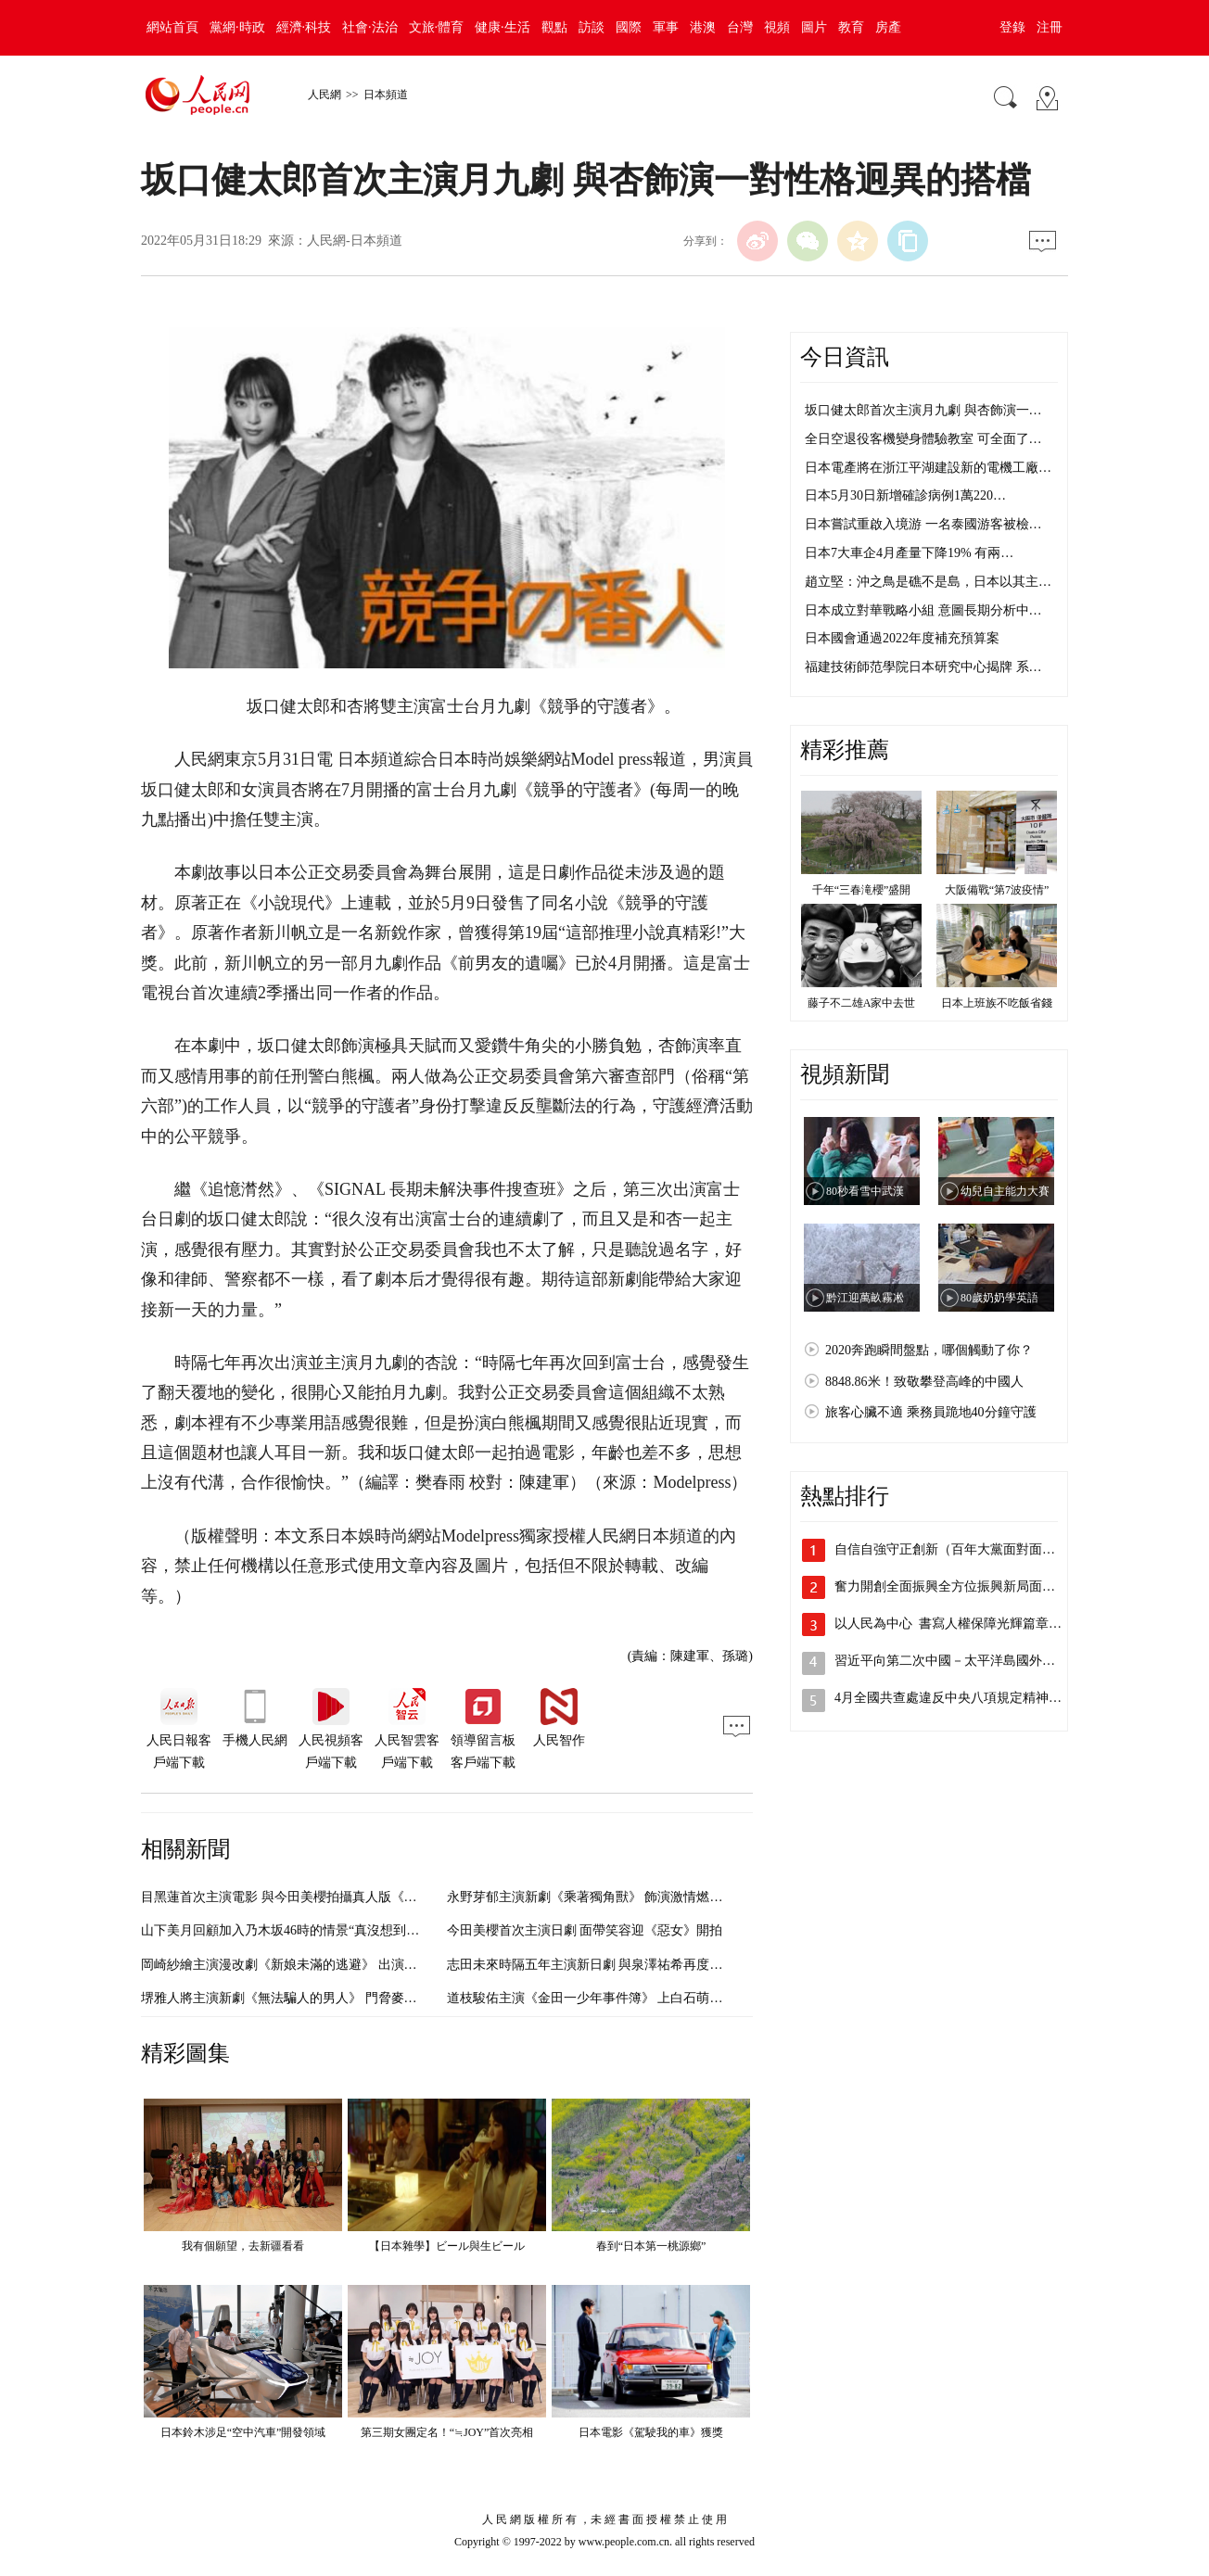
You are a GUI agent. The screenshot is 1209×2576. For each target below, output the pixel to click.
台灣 (740, 27)
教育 (851, 27)
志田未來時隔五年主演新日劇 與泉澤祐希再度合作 (591, 1965)
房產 (888, 27)
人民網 (324, 94)
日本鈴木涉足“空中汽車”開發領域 (243, 2432)
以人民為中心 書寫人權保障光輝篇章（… (954, 1624)
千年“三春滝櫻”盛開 (861, 889)
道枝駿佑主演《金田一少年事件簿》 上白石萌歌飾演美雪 (611, 1998)
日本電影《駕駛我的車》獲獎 (651, 2432)
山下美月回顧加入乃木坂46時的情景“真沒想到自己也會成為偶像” (328, 1930)
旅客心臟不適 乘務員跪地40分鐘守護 (931, 1412)
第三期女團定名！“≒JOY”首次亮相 (447, 2432)
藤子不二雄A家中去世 (862, 1002)
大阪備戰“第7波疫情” (997, 889)
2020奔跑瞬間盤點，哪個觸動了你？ (929, 1350)
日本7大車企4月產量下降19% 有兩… (909, 553)
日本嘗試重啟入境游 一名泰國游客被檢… (923, 524)
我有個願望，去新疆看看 (243, 2246)
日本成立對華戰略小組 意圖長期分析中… (923, 610)
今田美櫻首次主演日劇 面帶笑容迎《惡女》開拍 (585, 1930)
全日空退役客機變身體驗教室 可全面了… (923, 439)
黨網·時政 (237, 27)
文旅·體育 (437, 27)
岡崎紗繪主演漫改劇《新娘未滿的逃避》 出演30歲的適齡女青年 (324, 1965)
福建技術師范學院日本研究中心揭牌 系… (923, 667)
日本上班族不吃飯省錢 (996, 1002)
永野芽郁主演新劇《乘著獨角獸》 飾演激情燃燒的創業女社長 (624, 1897)
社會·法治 (370, 27)
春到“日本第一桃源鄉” (651, 2246)
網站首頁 (172, 27)
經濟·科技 (304, 27)
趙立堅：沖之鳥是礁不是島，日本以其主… (928, 582)
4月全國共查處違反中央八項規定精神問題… (961, 1698)
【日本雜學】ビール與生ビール (447, 2246)
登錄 (1012, 27)
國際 (629, 27)
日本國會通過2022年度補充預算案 (902, 638)
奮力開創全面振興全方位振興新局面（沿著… (964, 1586)
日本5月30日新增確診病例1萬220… (905, 495)
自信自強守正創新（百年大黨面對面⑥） (951, 1549)
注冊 (1050, 27)
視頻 (777, 27)
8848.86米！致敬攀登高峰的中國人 (924, 1382)
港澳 (703, 27)
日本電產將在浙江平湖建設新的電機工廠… (928, 468)
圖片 (814, 27)
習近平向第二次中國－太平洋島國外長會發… (964, 1661)
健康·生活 (502, 27)
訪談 (591, 27)
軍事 (666, 27)
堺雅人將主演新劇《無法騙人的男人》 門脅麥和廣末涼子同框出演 (331, 1998)
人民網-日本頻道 (354, 240)
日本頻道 (385, 94)
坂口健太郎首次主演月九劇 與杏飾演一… (923, 410)
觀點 (554, 27)
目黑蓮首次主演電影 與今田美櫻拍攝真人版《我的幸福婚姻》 (318, 1897)
